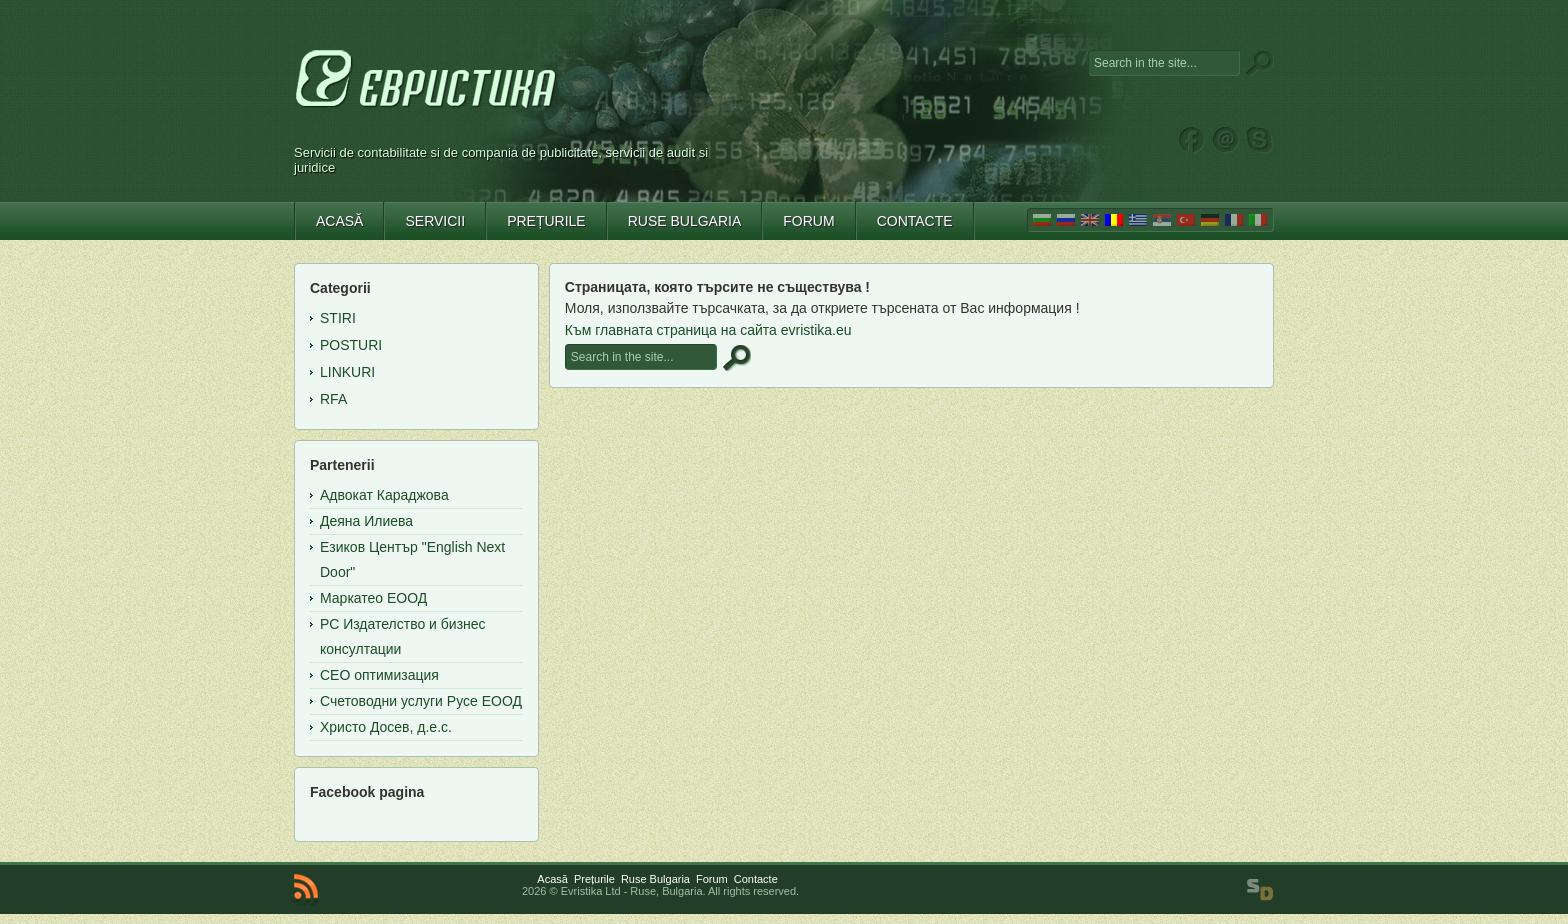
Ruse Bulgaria (655, 879)
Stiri (338, 318)
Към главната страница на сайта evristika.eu (708, 330)
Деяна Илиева (366, 521)
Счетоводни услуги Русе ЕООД (421, 701)
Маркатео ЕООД (373, 598)
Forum (712, 879)
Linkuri (347, 372)
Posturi (351, 345)
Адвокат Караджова (384, 495)
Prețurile (594, 879)
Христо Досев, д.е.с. (386, 727)
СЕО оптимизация (379, 675)
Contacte (756, 879)
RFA (333, 399)
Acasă (552, 879)
